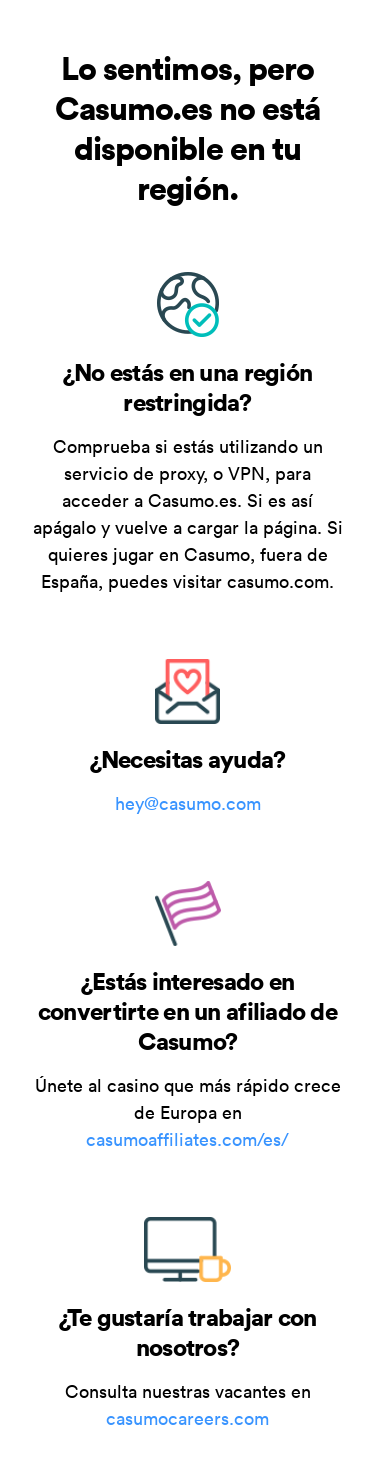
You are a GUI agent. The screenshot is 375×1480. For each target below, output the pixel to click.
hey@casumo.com (188, 803)
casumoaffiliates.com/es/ (187, 1139)
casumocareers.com (187, 1418)
